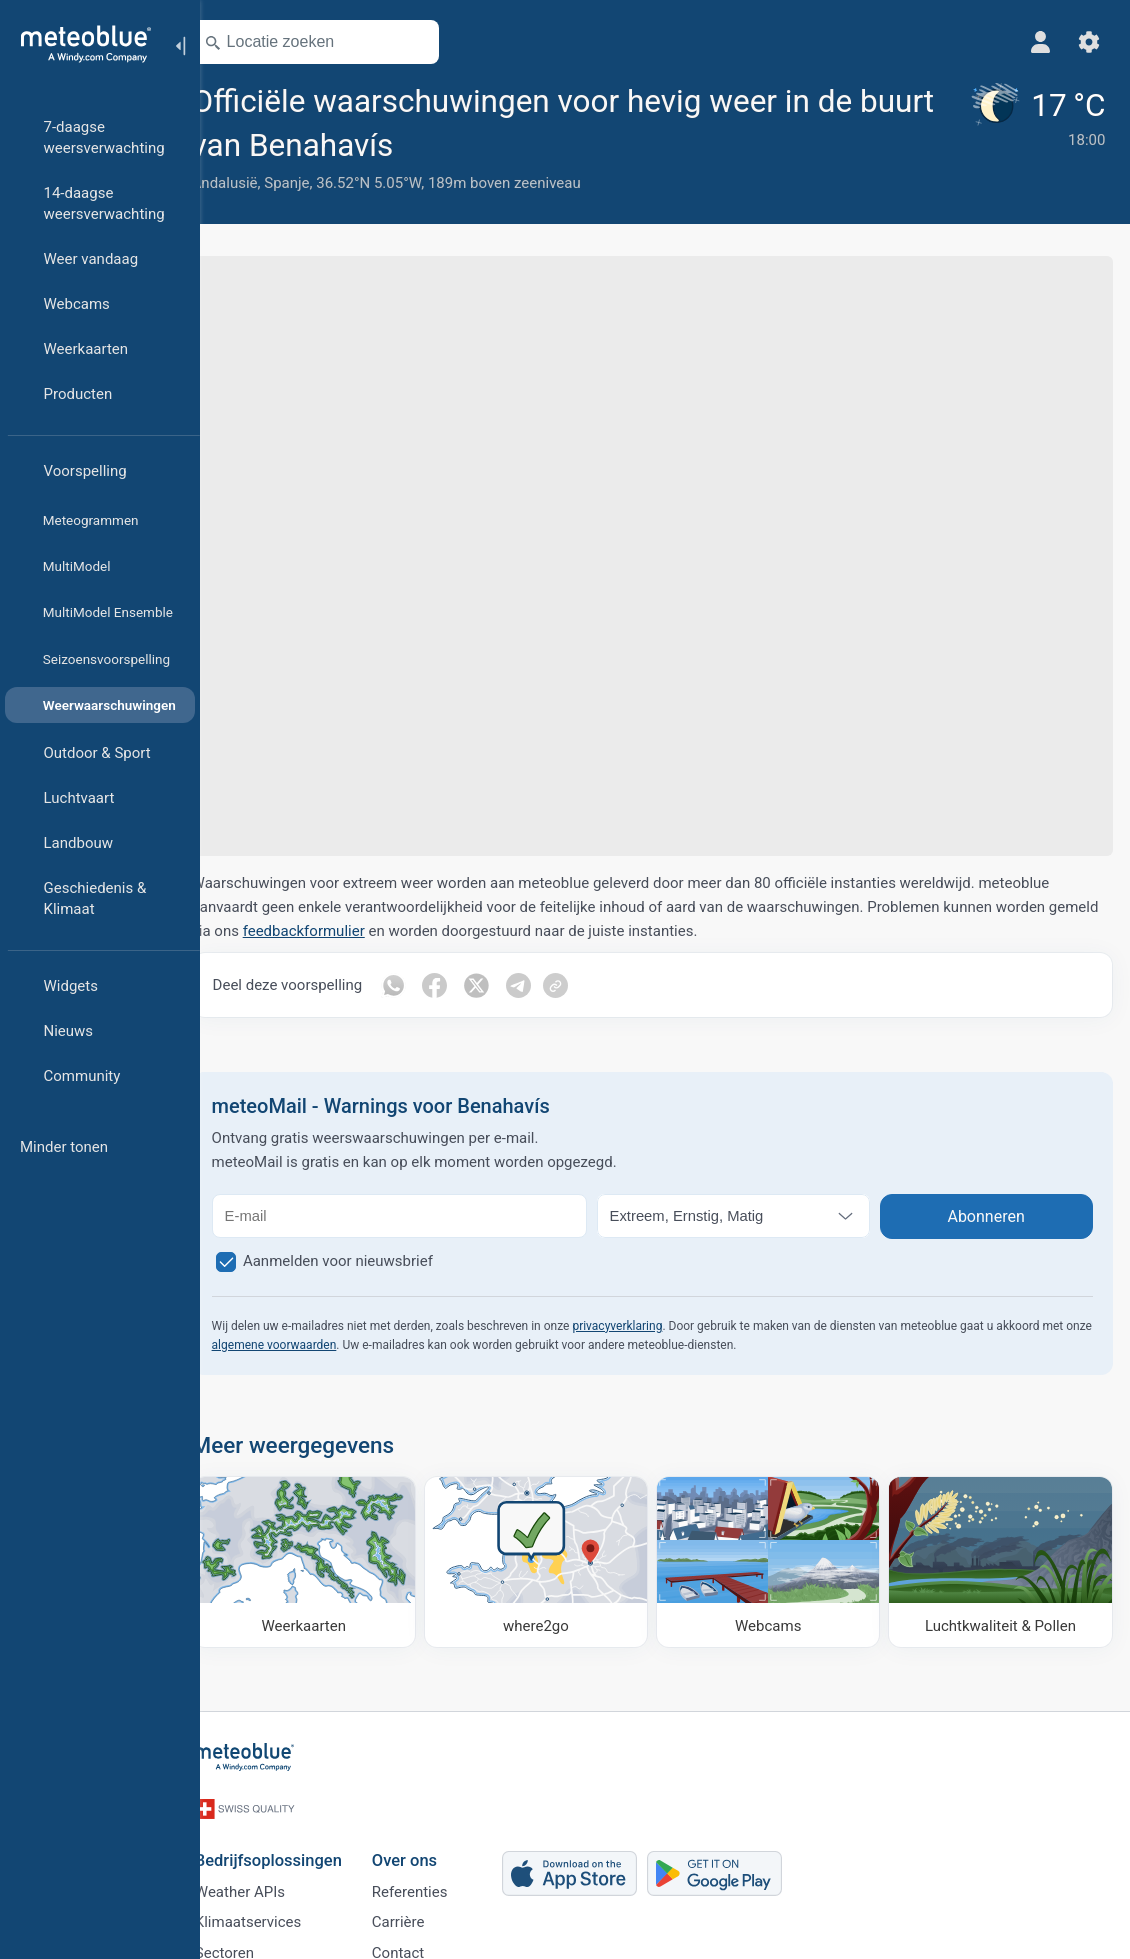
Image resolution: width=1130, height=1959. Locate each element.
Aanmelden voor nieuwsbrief (367, 1261)
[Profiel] (1038, 42)
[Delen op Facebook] (464, 985)
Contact (423, 1943)
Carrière (423, 1910)
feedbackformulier (385, 931)
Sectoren (249, 1943)
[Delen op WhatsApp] (422, 985)
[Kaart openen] (443, 42)
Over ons (429, 1842)
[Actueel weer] (1033, 137)
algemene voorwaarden (354, 1345)
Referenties (435, 1877)
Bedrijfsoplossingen (293, 1842)
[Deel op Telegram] (548, 985)
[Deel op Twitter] (506, 985)
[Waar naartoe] (553, 1560)
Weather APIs (265, 1877)
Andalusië (253, 183)
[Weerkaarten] (328, 1560)
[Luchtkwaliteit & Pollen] (1002, 1560)
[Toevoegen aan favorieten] (447, 143)
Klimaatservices (273, 1910)
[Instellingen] (1086, 42)
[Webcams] (777, 1560)
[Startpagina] (79, 44)
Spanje (315, 183)
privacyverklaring (646, 1326)
